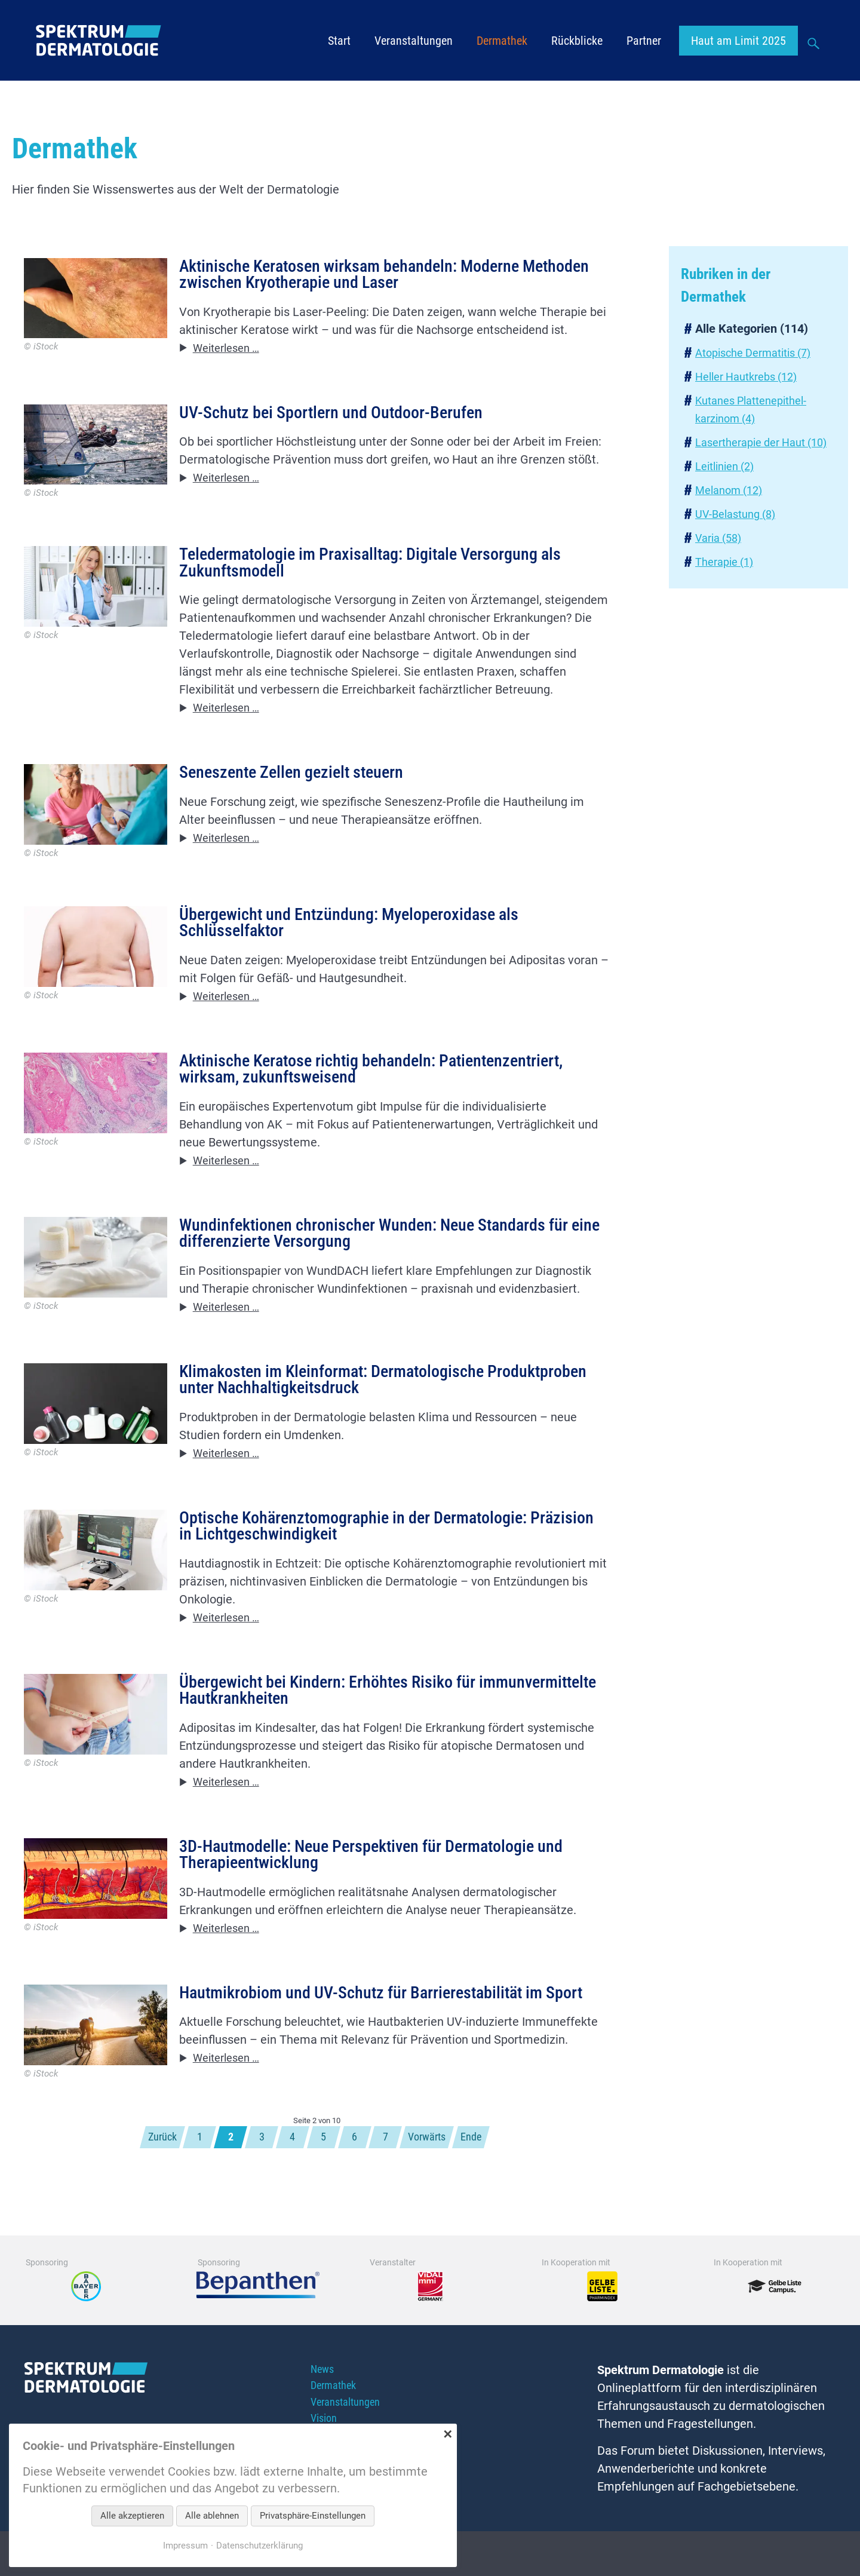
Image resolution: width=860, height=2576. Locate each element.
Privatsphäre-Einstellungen (313, 2515)
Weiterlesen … (231, 351)
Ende (484, 2172)
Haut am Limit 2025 (738, 42)
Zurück (149, 2172)
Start (339, 42)
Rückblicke (577, 42)
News (323, 2406)
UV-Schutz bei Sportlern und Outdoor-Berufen (342, 416)
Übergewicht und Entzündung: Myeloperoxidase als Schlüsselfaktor (361, 930)
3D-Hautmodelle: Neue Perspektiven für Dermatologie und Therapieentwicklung (385, 1880)
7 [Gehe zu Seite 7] (391, 2172)
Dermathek (502, 42)
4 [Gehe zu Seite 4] (290, 2172)
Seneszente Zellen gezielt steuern (299, 779)
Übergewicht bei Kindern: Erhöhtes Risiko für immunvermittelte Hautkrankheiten (339, 1713)
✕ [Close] (448, 2434)
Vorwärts (436, 2172)
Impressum (182, 2545)
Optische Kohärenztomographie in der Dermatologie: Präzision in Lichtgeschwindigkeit (365, 1545)
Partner (643, 42)
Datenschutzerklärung (260, 2545)
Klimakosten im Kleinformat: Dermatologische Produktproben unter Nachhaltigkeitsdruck (342, 1396)
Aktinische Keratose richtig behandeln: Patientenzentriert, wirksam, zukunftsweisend (386, 1079)
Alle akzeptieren (132, 2515)
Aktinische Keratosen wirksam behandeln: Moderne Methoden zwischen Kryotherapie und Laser (362, 276)
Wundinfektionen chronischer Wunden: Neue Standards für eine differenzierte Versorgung (389, 1247)
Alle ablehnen (212, 2515)
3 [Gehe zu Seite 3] (257, 2172)
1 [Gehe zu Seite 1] (190, 2172)
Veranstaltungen (413, 42)
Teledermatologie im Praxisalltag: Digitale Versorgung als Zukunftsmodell (383, 567)
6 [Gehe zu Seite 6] (357, 2172)
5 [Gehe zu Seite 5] (324, 2172)
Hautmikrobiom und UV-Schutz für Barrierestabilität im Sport (374, 2029)
